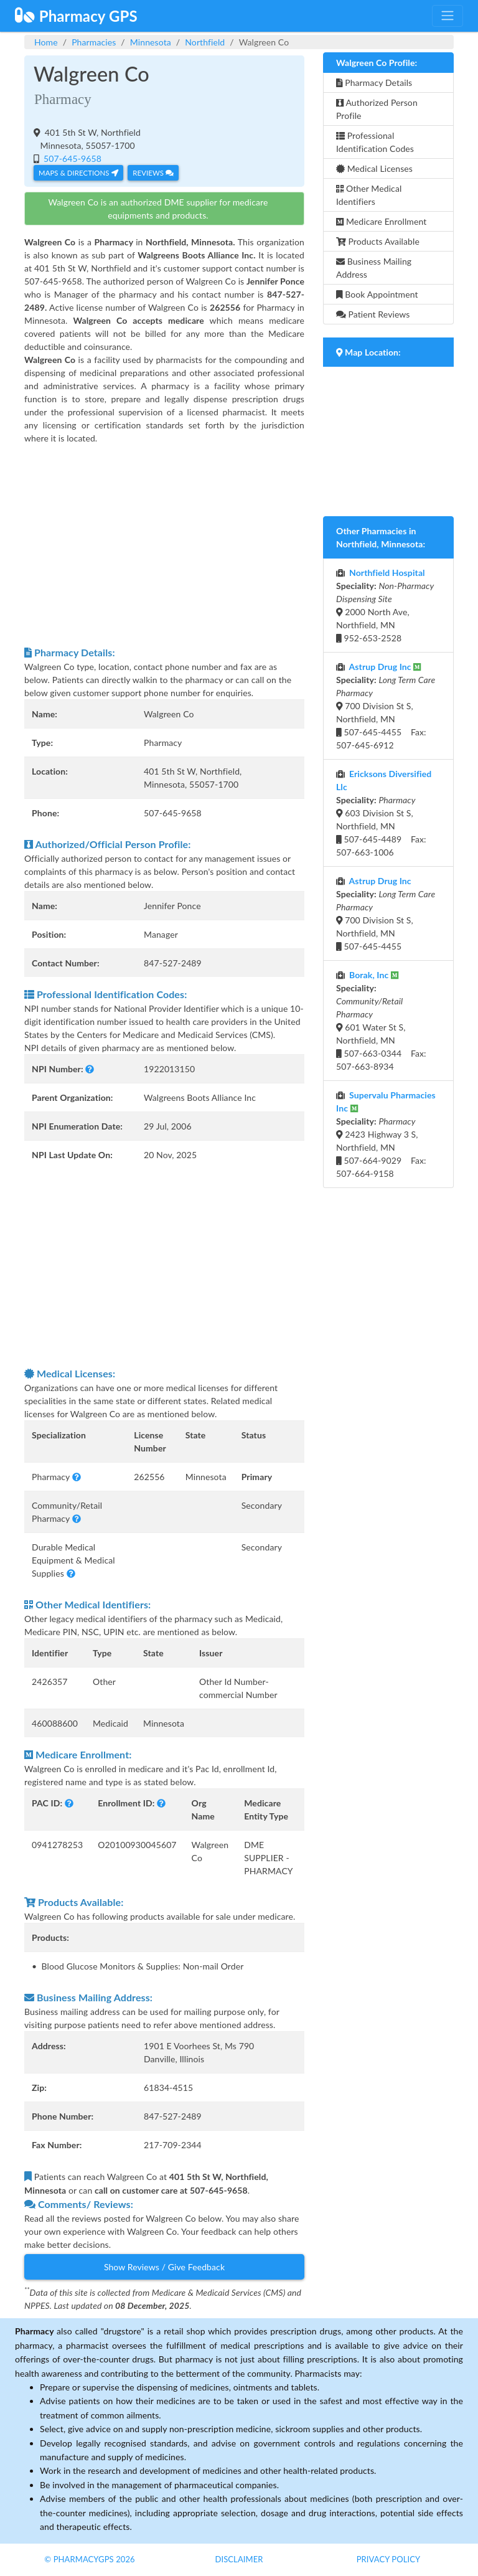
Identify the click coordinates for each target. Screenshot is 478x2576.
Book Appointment (377, 294)
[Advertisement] (164, 545)
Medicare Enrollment (381, 221)
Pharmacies (94, 42)
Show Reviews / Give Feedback (164, 2267)
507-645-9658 (71, 158)
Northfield (205, 42)
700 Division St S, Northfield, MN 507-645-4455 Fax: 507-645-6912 (385, 705)
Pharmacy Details (374, 82)
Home (46, 42)
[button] (89, 1069)
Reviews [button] (153, 173)
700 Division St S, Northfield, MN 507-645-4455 (385, 913)
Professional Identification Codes (375, 142)
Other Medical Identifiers (368, 195)
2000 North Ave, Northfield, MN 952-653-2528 (385, 605)
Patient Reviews (373, 314)
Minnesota (150, 42)
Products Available (377, 241)
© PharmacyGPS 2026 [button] (89, 2559)
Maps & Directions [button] (78, 173)
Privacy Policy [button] (389, 2559)
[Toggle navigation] (447, 15)
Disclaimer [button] (239, 2559)
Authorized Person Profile (377, 109)
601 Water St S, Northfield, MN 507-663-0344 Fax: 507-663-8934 (381, 1021)
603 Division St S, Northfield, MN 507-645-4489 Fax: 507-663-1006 (383, 812)
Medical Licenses (374, 168)
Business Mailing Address (373, 268)
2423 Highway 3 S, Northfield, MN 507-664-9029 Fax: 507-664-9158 (386, 1134)
